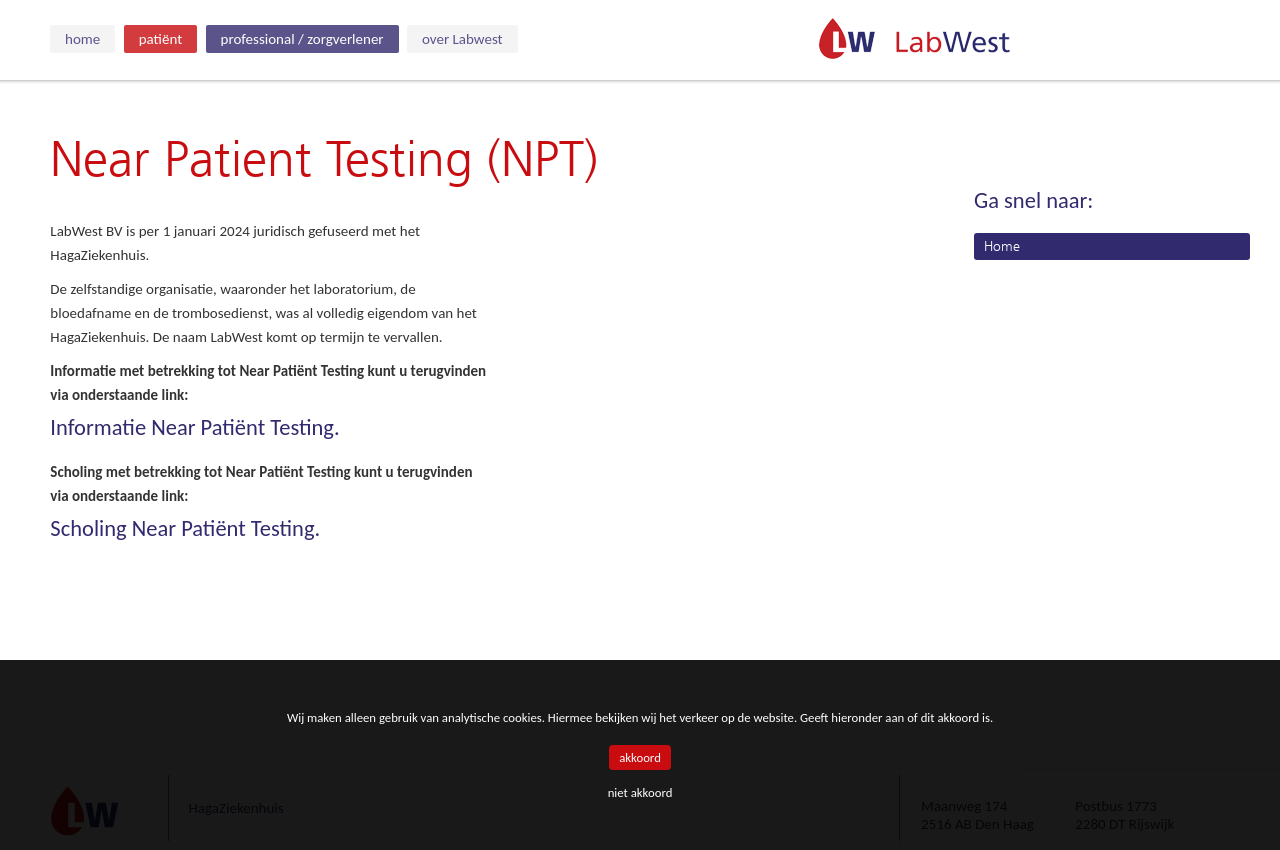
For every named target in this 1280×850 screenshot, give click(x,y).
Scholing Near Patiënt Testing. (185, 528)
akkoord (640, 757)
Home (1002, 246)
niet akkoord (640, 792)
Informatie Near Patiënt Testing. (194, 427)
